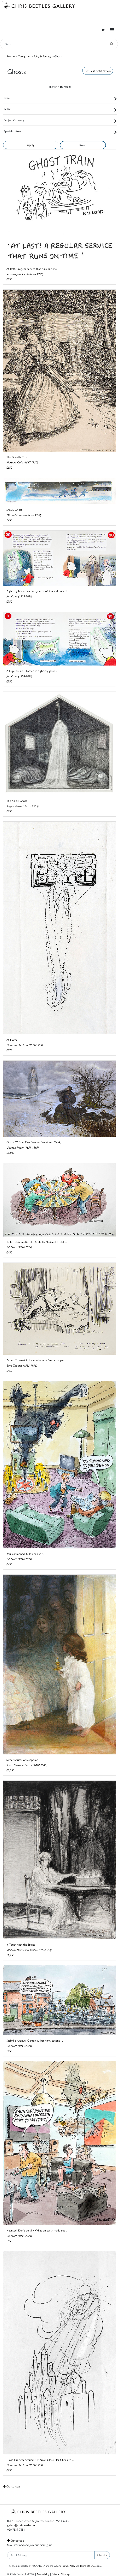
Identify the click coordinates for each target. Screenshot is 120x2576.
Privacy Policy (68, 2566)
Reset (82, 145)
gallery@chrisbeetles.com (22, 2525)
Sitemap (65, 2574)
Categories (24, 56)
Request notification (98, 70)
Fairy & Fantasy (42, 56)
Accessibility (43, 2574)
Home (11, 56)
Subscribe (102, 2555)
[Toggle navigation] (112, 29)
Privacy (55, 2574)
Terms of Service (88, 2566)
